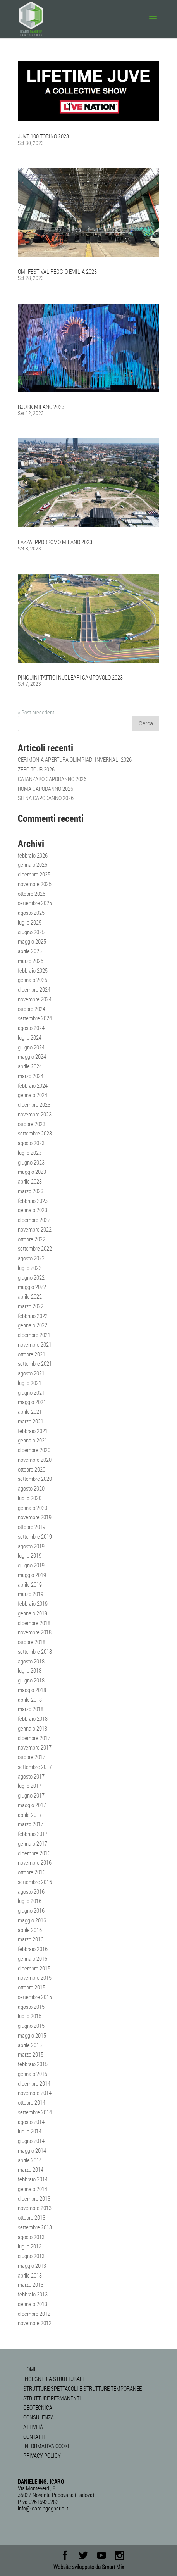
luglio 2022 (29, 1268)
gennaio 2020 (32, 1507)
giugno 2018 (31, 1680)
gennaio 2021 (32, 1440)
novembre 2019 (35, 1517)
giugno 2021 (31, 1392)
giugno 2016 (31, 1910)
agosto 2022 (31, 1258)
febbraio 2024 (33, 1085)
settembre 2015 (35, 1997)
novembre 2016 (35, 1862)
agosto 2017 (31, 1776)
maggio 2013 (32, 2265)
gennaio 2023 (32, 1210)
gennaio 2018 (32, 1728)
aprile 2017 (30, 1815)
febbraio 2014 (33, 2179)
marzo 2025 (30, 960)
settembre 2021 (35, 1363)
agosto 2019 (31, 1546)
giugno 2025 (31, 932)
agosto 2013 (31, 2237)
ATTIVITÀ (33, 2427)
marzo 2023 (30, 1191)
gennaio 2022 (32, 1325)
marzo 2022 (30, 1306)
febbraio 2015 (33, 2064)
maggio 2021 (32, 1402)
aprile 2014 (30, 2160)
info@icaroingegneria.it (43, 2508)
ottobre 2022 (31, 1239)
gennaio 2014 (32, 2189)
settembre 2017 (35, 1766)
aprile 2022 (30, 1296)
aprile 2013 (30, 2275)
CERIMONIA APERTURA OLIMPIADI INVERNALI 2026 (75, 759)
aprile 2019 (30, 1584)
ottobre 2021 (31, 1354)
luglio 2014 (29, 2131)
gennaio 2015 (32, 2073)
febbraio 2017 (33, 1834)
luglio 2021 (29, 1383)
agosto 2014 (31, 2122)
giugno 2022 (31, 1277)
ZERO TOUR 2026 (36, 769)
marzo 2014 (30, 2169)
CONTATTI (34, 2436)
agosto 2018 (31, 1661)
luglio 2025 (29, 922)
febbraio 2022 (33, 1316)
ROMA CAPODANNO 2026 (45, 788)
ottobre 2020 (31, 1469)
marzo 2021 (30, 1421)
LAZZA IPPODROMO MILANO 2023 (55, 542)
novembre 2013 (35, 2208)
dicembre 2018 (34, 1623)
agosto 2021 (31, 1373)
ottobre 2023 (31, 1124)
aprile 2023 (30, 1181)
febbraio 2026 (33, 855)
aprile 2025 (30, 951)
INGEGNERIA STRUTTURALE (54, 2379)
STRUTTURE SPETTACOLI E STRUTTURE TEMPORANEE (82, 2388)
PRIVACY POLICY (42, 2455)
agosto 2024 (31, 1028)
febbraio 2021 (33, 1431)
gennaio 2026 (32, 864)
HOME (30, 2369)
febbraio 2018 (33, 1718)
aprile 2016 (30, 1930)
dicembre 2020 (34, 1450)
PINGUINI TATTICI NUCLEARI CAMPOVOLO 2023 (70, 677)
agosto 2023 (31, 1143)
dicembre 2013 (34, 2198)
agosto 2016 (31, 1891)
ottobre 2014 (31, 2102)
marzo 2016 (30, 1939)
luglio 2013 (29, 2246)
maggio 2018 (32, 1690)
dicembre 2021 (34, 1335)
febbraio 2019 (33, 1603)
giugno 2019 (31, 1565)
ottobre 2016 (31, 1872)
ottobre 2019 (31, 1526)
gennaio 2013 (32, 2304)
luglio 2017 (29, 1785)
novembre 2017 (35, 1747)
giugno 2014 (31, 2141)
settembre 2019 (35, 1536)
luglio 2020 (29, 1498)
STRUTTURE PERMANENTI (52, 2398)
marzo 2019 (30, 1594)
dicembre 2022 (34, 1219)
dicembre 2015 (34, 1968)
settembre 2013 (35, 2227)
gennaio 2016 (32, 1958)
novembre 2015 (35, 1977)
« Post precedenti (36, 712)
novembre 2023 (35, 1114)
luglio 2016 (29, 1901)
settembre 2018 (35, 1651)
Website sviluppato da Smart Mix (88, 2567)
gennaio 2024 (32, 1095)
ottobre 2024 (31, 1009)
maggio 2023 (32, 1171)
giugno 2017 (31, 1795)
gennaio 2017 (32, 1843)
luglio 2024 (29, 1037)
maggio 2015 (32, 2035)
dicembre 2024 (34, 989)
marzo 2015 (30, 2054)
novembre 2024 (35, 999)
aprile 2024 (30, 1066)
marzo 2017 (30, 1824)
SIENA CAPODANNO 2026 (46, 798)
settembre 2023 (35, 1133)
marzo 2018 (30, 1709)
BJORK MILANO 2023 (41, 407)
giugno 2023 (31, 1162)
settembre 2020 (35, 1478)
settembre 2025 (35, 903)
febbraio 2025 (33, 970)
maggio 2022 (32, 1287)
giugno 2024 (31, 1047)
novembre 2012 (35, 2323)
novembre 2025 (35, 884)
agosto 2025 (31, 912)
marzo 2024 (30, 1076)
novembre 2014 (35, 2092)
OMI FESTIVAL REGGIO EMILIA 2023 (57, 271)
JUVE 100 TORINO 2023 (43, 136)
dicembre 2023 (34, 1104)
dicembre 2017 (34, 1738)
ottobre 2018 (31, 1642)
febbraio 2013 (33, 2294)
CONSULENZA (38, 2417)
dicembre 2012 (34, 2313)
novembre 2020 (35, 1459)
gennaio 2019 (32, 1613)
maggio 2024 (32, 1056)
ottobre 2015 (31, 1987)
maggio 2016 (32, 1920)
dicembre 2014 (34, 2083)
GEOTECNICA (37, 2407)
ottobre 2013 (31, 2217)
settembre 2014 (35, 2112)
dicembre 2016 (34, 1853)
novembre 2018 (35, 1632)
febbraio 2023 (33, 1200)
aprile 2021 (30, 1411)
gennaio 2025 (32, 979)
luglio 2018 (29, 1670)
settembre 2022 (35, 1248)
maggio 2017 (32, 1805)
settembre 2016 (35, 1882)
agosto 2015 (31, 2006)
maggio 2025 (32, 941)
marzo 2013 (30, 2284)
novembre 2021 (35, 1344)
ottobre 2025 (31, 893)
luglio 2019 (29, 1555)
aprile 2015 (30, 2045)
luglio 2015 (29, 2016)
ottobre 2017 (31, 1757)
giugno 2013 (31, 2256)
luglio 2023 (29, 1152)
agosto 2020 (31, 1488)
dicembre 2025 (34, 874)
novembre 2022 (35, 1229)
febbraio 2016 (33, 1949)
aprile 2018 (30, 1699)
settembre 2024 (35, 1018)
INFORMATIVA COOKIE (47, 2446)
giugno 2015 (31, 2025)
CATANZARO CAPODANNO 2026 (52, 779)
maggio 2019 (32, 1575)
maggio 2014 (32, 2150)
